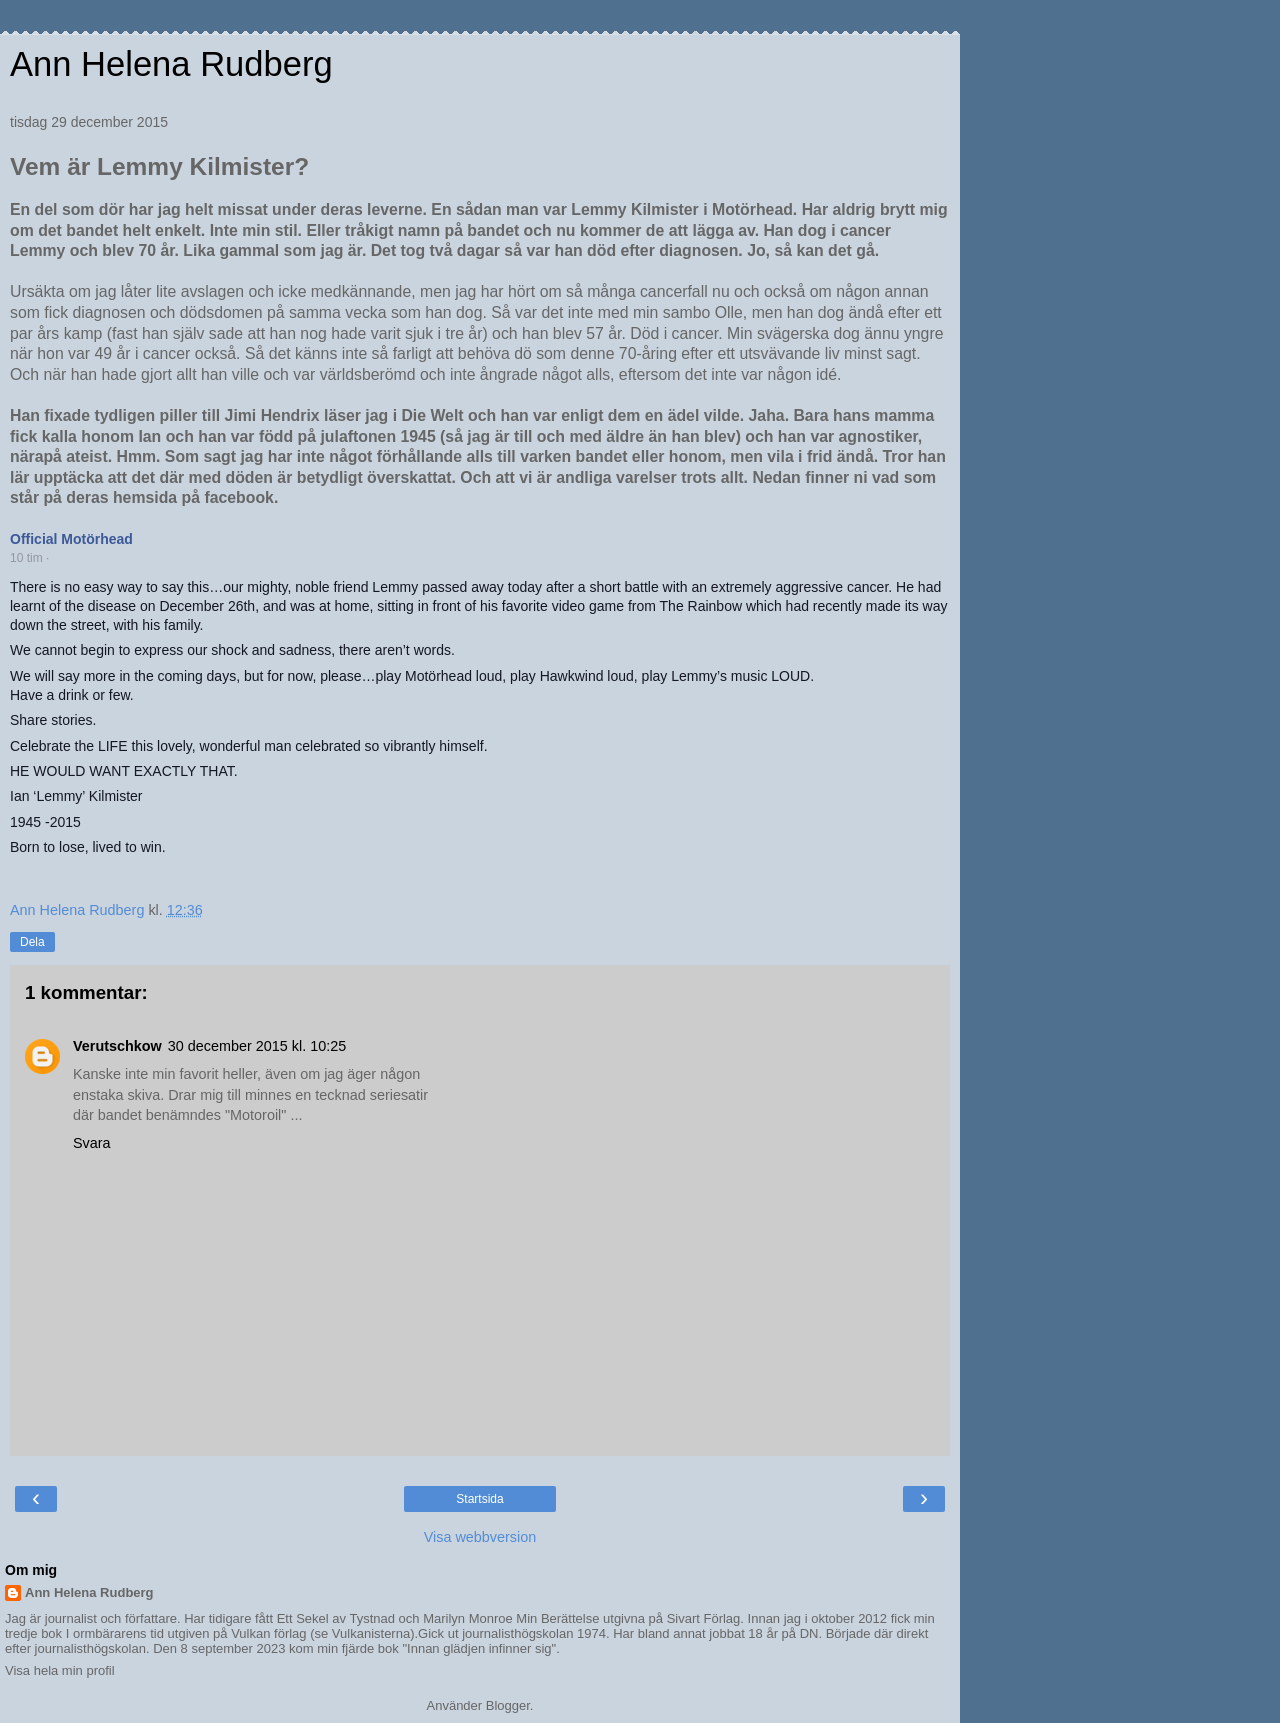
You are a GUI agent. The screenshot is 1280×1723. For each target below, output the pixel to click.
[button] (59, 559)
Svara (92, 1143)
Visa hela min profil (60, 1670)
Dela (32, 942)
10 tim (26, 558)
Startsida (479, 1499)
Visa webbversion (480, 1537)
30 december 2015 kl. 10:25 (257, 1046)
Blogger (508, 1705)
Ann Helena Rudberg (171, 64)
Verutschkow (117, 1046)
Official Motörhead (71, 539)
